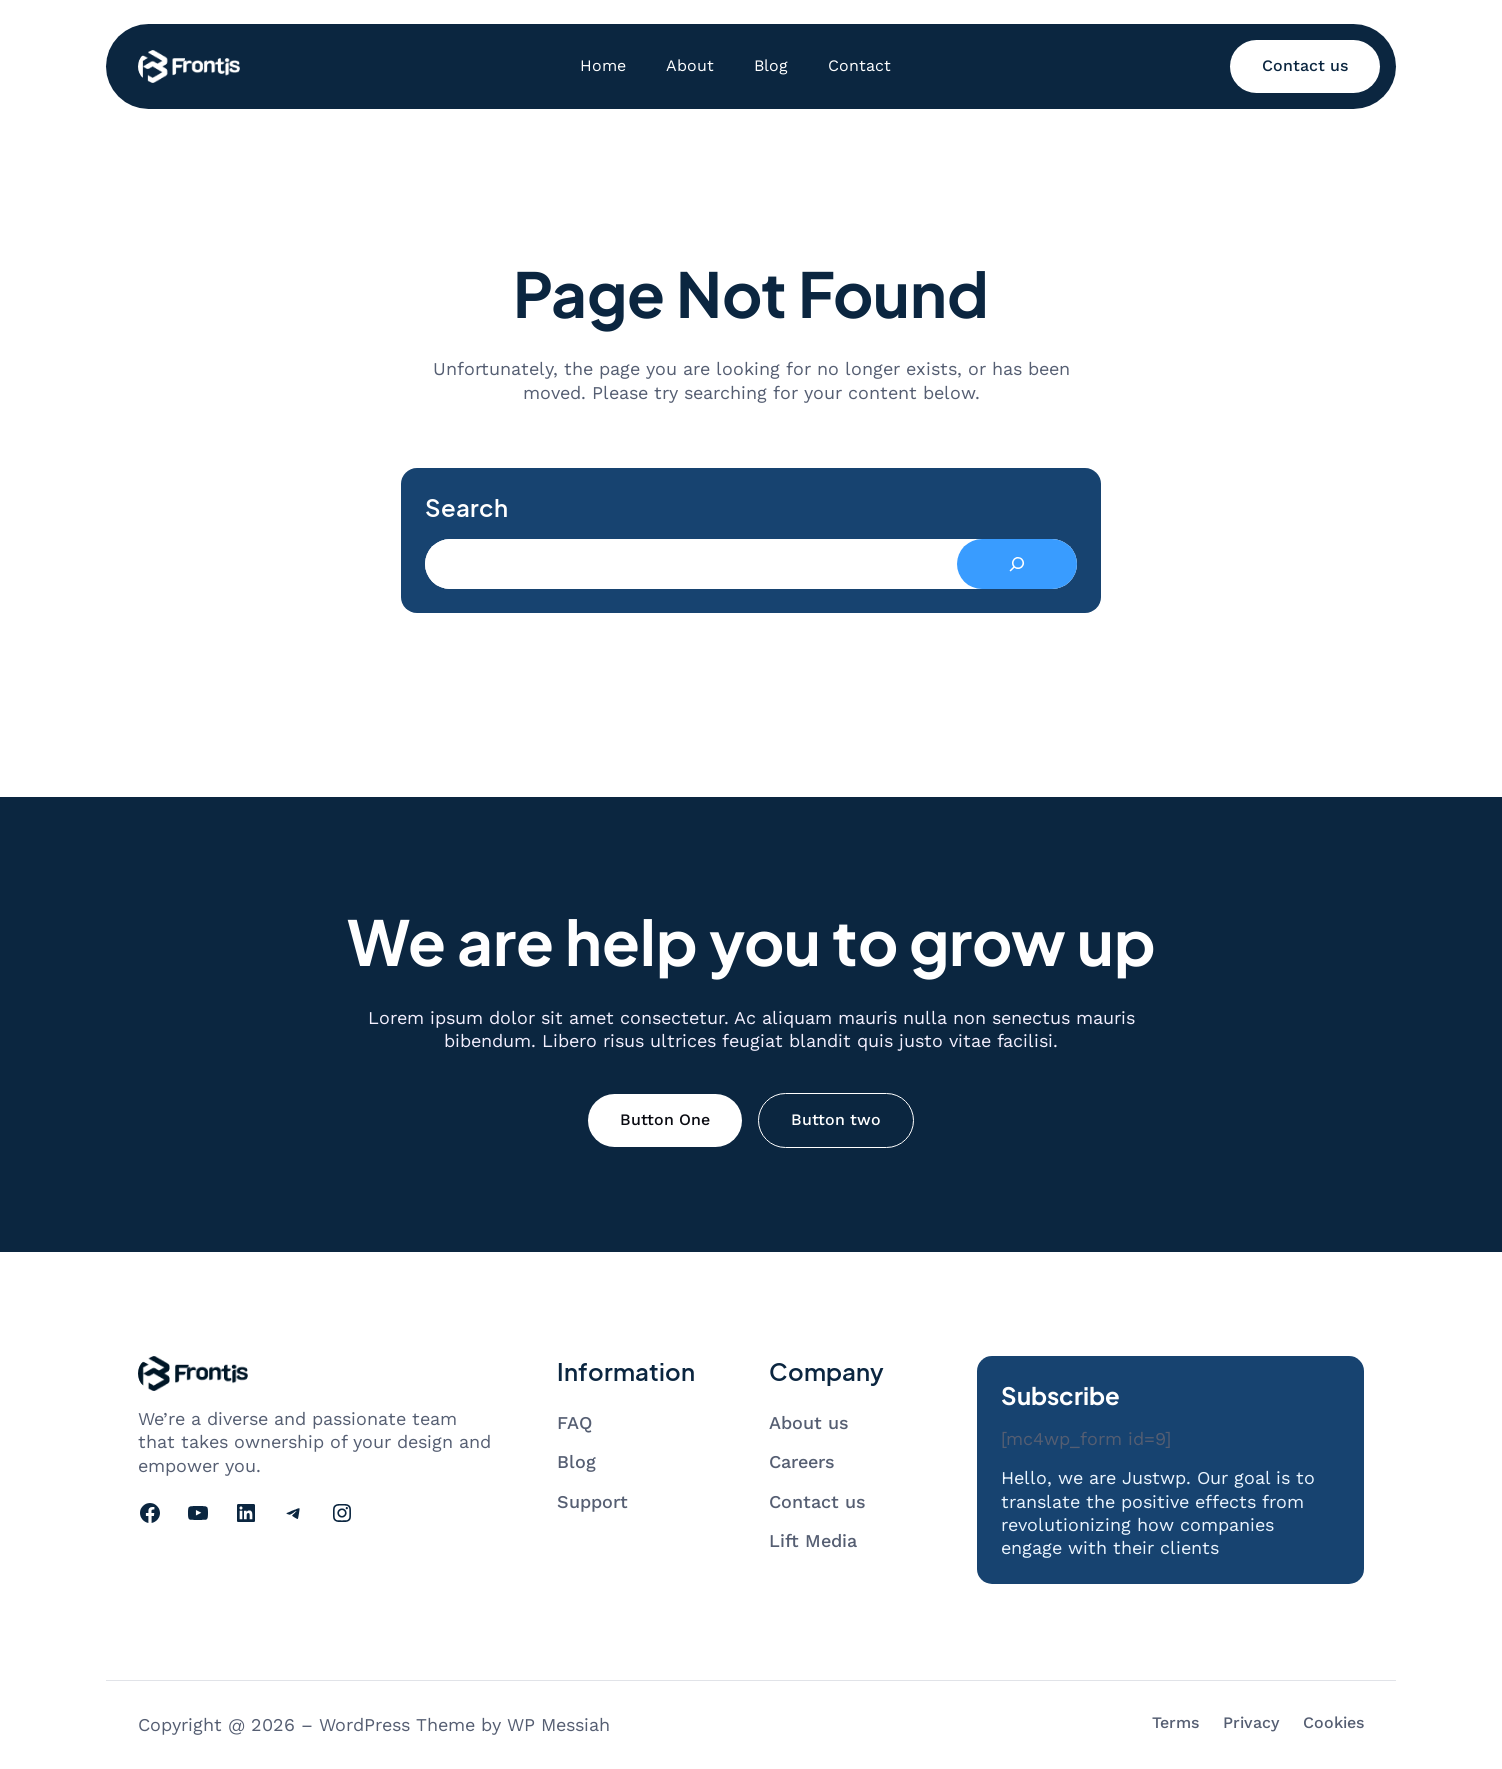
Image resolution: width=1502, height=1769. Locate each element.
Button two (836, 1119)
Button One (665, 1119)
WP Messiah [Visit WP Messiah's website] (558, 1724)
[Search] (1017, 564)
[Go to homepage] (189, 66)
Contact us (1305, 65)
